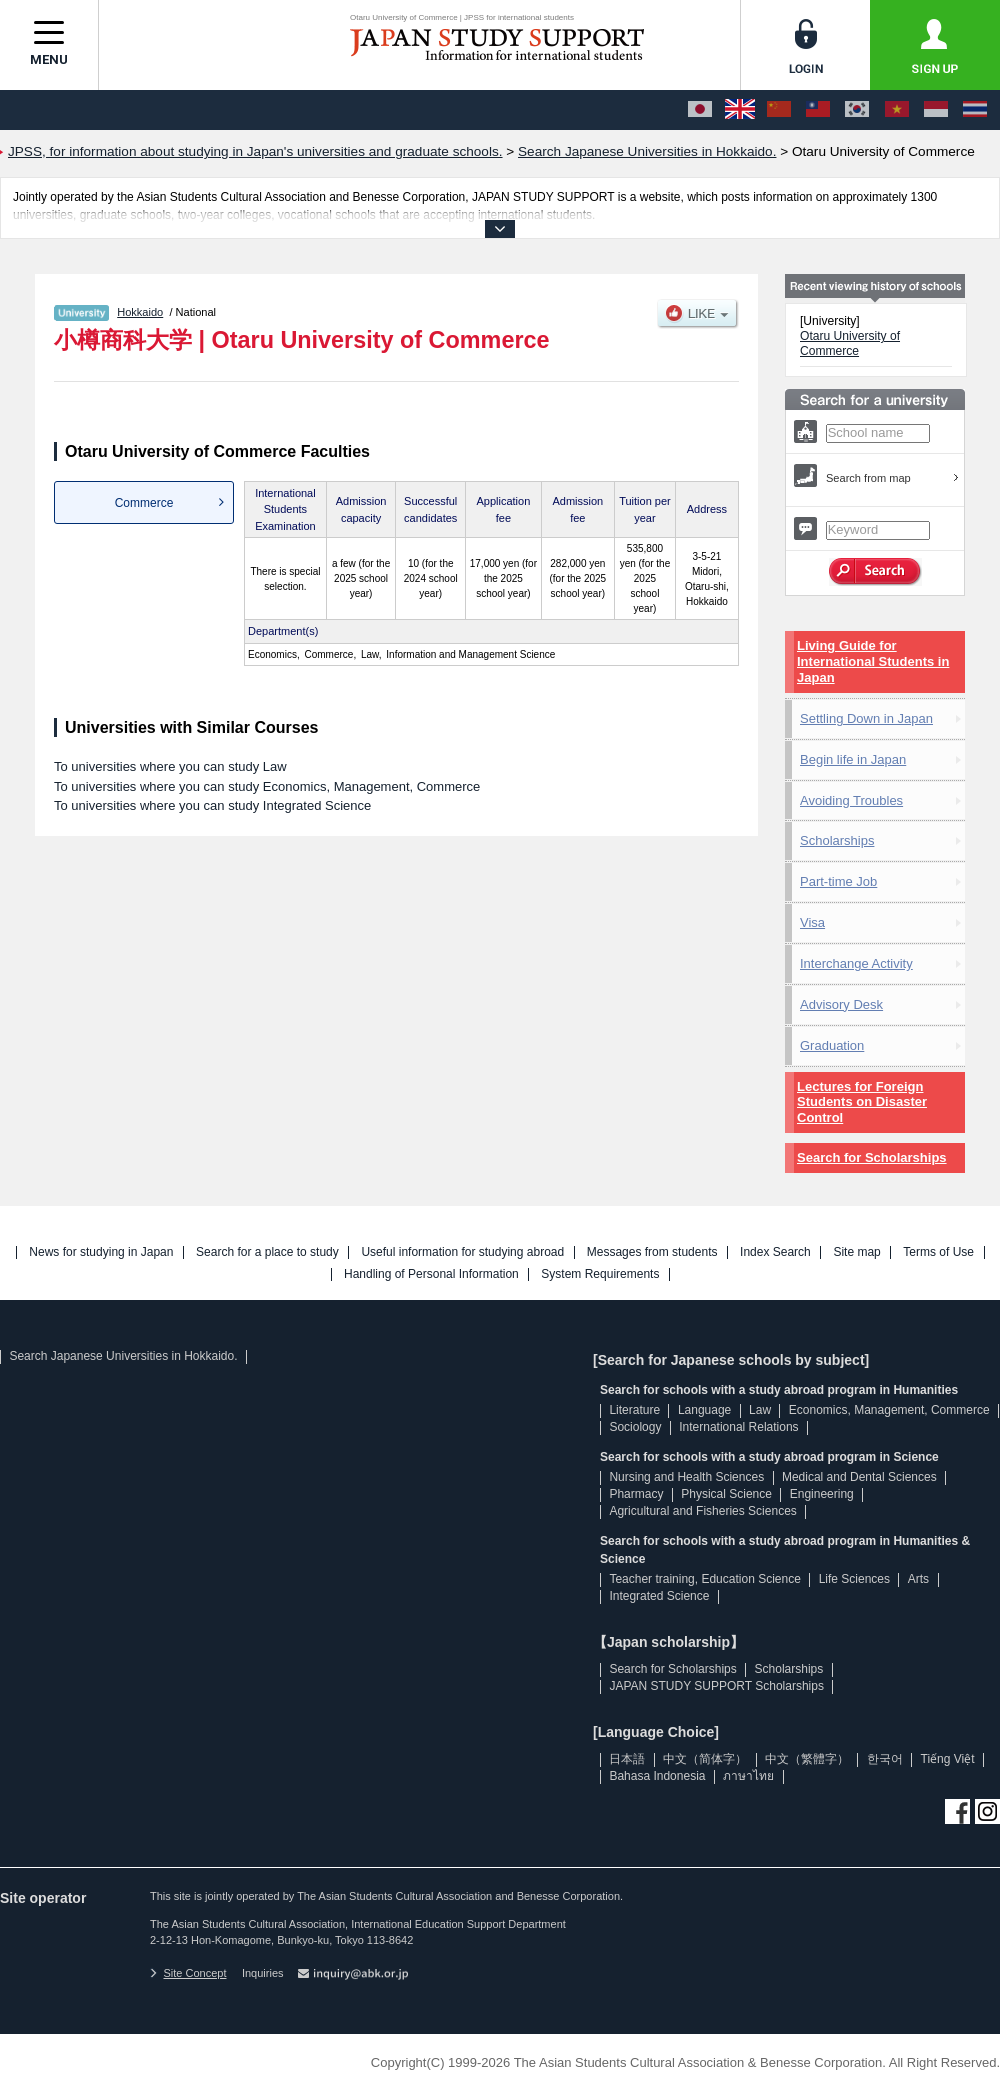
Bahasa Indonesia (657, 1776)
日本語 (627, 1759)
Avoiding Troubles (851, 800)
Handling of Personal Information (431, 1274)
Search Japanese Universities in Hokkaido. (123, 1356)
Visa (812, 922)
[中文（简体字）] (779, 110)
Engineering (822, 1494)
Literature (634, 1410)
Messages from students (652, 1252)
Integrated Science (659, 1596)
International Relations (738, 1427)
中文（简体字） (705, 1759)
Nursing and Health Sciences (686, 1477)
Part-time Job (838, 881)
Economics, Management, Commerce (889, 1410)
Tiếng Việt (948, 1759)
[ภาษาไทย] (975, 110)
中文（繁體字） (807, 1759)
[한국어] (857, 110)
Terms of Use (938, 1252)
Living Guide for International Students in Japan (873, 661)
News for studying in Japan (101, 1252)
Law (760, 1410)
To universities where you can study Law (170, 766)
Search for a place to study (267, 1252)
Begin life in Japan (853, 759)
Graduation (832, 1045)
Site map (856, 1252)
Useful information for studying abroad (462, 1252)
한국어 (885, 1759)
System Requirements (600, 1274)
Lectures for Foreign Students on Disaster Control (862, 1102)
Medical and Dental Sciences (859, 1477)
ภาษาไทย (748, 1776)
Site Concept (188, 1973)
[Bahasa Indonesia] (936, 110)
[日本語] (700, 110)
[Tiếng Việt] (897, 110)
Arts (918, 1579)
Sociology (635, 1427)
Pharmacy (636, 1494)
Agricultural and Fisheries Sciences (702, 1511)
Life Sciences (854, 1579)
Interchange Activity (856, 963)
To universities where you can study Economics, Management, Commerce (267, 786)
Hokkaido (140, 312)
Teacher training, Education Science (704, 1579)
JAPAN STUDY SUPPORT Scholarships (716, 1686)
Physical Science (726, 1494)
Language (704, 1410)
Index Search (775, 1252)
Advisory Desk (841, 1004)
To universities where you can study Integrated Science (212, 805)
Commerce (144, 503)
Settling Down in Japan (866, 718)
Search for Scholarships (872, 1157)
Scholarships (837, 840)
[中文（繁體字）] (818, 110)
